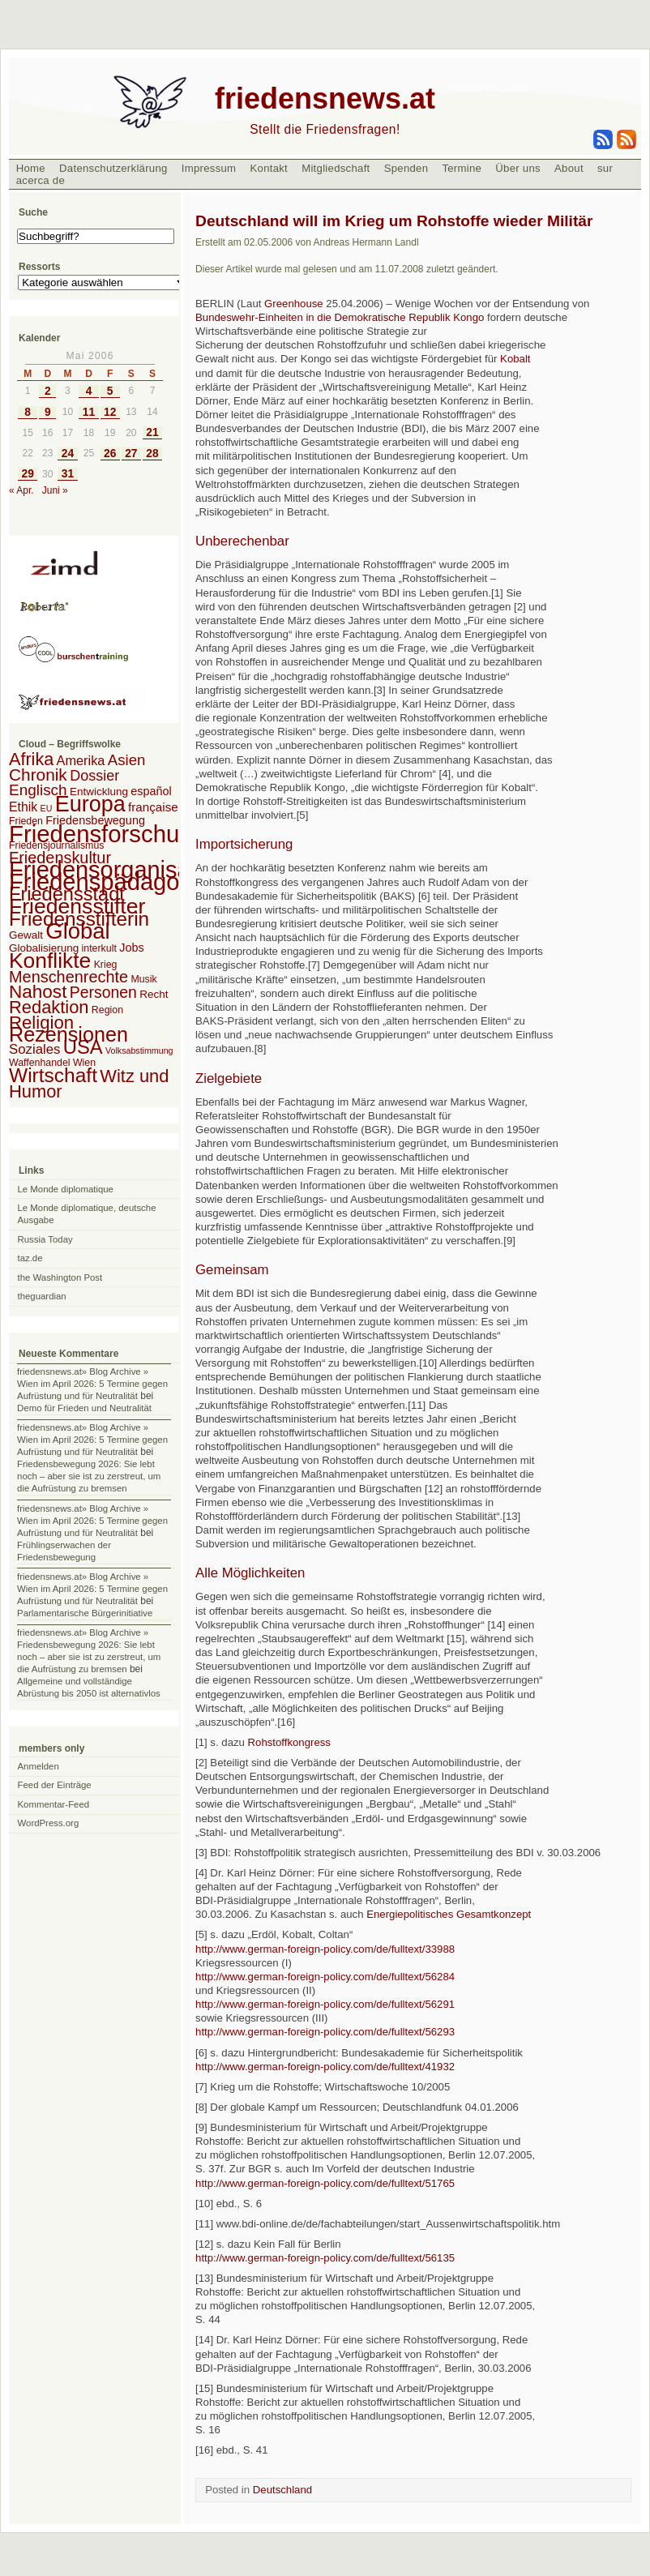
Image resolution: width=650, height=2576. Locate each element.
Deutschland (282, 2490)
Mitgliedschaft (335, 168)
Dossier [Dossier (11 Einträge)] (94, 776)
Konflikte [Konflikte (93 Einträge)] (50, 960)
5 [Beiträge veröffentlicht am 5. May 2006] (110, 391)
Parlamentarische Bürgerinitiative (84, 1613)
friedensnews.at (325, 98)
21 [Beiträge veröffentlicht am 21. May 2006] (152, 432)
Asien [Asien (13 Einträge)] (127, 759)
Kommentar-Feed (54, 1804)
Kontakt (269, 168)
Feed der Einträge (55, 1785)
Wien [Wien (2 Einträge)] (84, 1062)
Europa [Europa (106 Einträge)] (90, 804)
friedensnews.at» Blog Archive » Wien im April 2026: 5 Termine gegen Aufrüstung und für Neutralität (92, 1384)
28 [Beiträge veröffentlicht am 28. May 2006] (152, 453)
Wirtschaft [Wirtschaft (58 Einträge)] (53, 1075)
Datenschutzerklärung (113, 168)
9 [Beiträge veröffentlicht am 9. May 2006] (48, 412)
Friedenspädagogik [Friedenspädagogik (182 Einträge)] (109, 882)
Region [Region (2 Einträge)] (107, 1010)
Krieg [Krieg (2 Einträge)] (106, 964)
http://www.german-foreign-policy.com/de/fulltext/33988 (325, 1949)
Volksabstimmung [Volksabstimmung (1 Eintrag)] (139, 1050)
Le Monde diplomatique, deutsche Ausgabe (87, 1214)
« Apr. (21, 490)
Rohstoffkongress (289, 1742)
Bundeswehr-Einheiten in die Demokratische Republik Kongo (339, 317)
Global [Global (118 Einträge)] (77, 931)
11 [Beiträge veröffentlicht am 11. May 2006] (89, 412)
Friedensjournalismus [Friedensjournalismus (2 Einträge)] (56, 845)
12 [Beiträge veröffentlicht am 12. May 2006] (110, 412)
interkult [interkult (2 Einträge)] (99, 948)
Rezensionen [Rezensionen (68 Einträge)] (68, 1034)
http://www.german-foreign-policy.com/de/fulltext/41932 (325, 2066)
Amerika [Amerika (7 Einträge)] (81, 760)
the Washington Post (60, 1277)
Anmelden (38, 1766)
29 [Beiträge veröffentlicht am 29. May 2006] (27, 474)
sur (605, 168)
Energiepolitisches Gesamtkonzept (448, 1914)
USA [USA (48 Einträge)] (83, 1047)
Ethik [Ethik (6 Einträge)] (23, 807)
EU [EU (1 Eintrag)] (47, 808)
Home (30, 168)
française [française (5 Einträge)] (153, 807)
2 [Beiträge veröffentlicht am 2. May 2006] (48, 391)
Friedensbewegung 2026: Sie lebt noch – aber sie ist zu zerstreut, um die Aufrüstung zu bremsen (88, 1476)
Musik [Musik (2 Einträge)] (143, 979)
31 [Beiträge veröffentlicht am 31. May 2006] (68, 474)
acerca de (40, 180)
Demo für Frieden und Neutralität (84, 1408)
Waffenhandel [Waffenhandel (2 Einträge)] (40, 1062)
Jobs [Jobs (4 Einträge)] (131, 947)
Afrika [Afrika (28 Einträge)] (31, 759)
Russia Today (45, 1239)
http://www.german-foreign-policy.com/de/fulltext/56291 (325, 2004)
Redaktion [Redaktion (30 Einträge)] (49, 1007)
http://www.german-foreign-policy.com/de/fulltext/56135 (325, 2258)
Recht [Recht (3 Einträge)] (153, 994)
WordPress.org (48, 1823)
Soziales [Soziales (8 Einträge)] (34, 1049)
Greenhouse (293, 303)
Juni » (55, 490)
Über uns (518, 168)
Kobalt (515, 359)
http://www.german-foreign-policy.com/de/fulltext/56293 (325, 2032)
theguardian (42, 1296)
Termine (461, 168)
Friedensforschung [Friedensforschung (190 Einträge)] (107, 833)
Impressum (209, 168)
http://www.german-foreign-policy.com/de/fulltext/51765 (325, 2183)
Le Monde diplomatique (65, 1189)
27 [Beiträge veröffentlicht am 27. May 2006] (131, 453)
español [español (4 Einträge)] (151, 791)
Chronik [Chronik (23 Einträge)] (38, 774)
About (569, 168)
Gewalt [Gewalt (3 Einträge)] (26, 935)
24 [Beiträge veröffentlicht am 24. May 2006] (68, 453)
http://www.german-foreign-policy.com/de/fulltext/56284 (325, 1977)
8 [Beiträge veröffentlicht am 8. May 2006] (27, 412)
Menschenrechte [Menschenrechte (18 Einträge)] (68, 977)
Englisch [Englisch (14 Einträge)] (38, 789)
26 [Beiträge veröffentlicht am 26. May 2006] (110, 453)
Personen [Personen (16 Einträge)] (103, 992)
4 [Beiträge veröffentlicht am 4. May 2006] (89, 391)
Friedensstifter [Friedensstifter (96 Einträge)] (77, 906)
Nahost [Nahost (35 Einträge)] (37, 992)
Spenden (406, 168)
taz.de (30, 1258)
